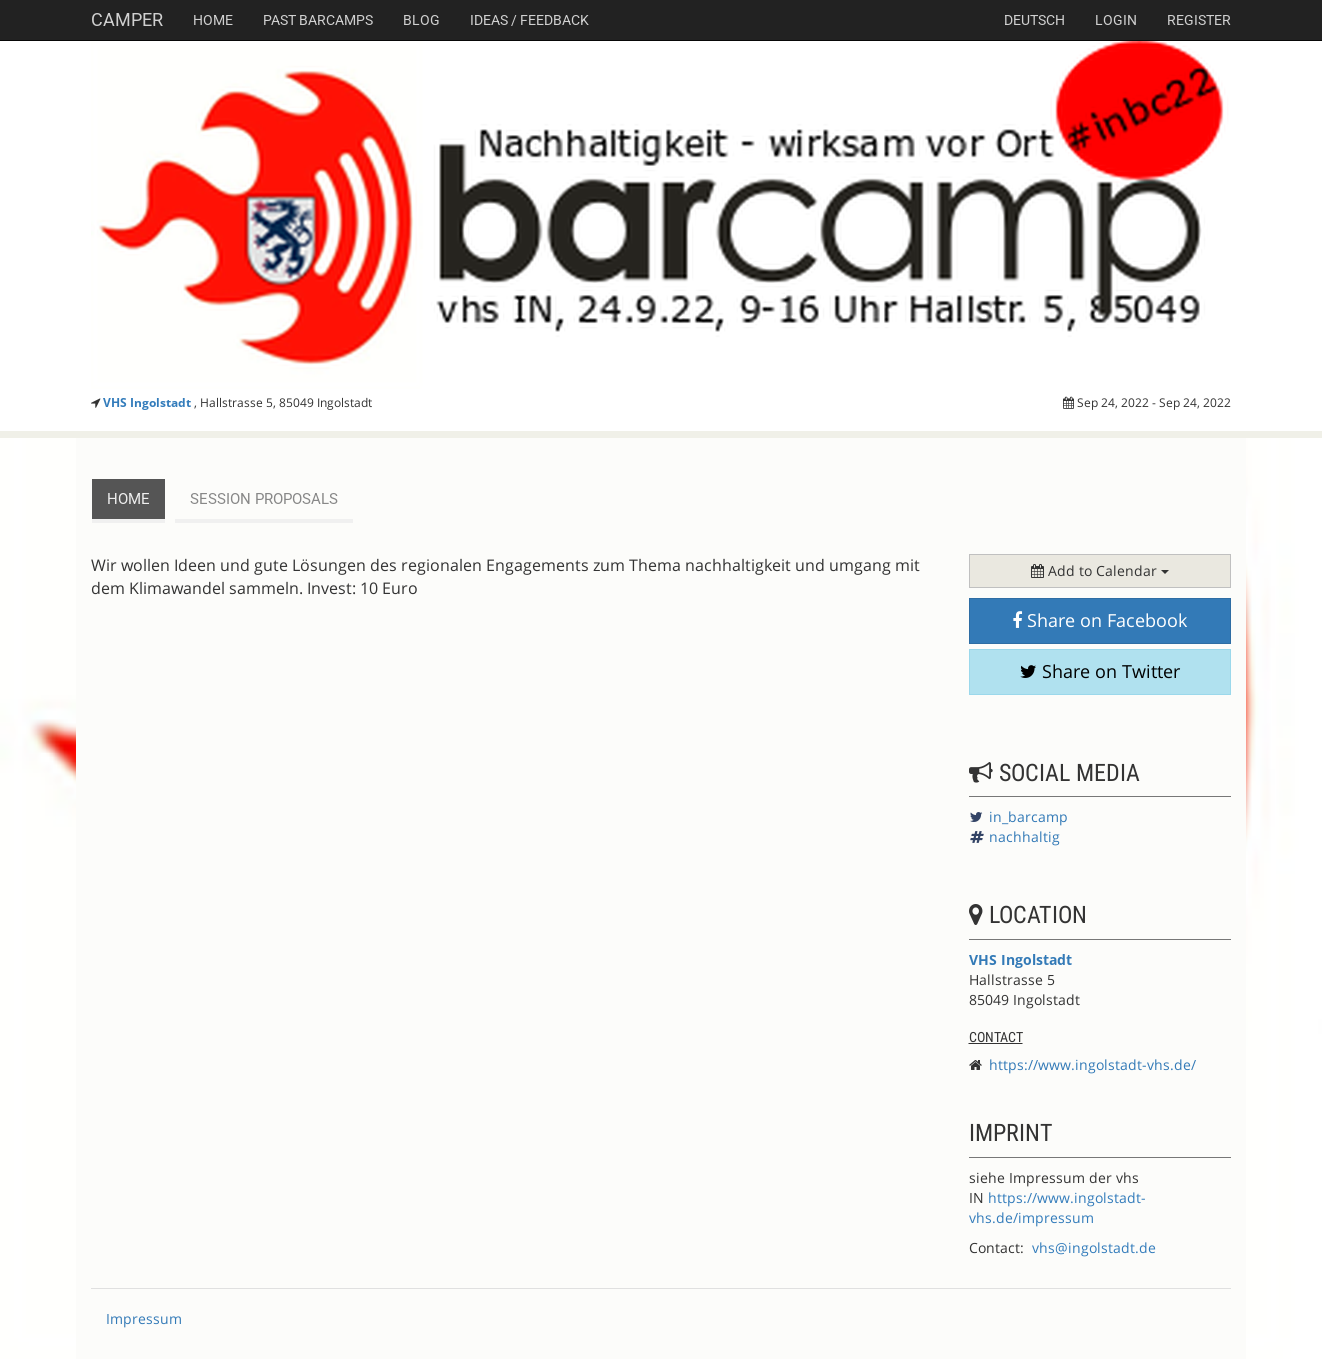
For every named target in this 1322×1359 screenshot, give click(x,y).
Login (1116, 20)
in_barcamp (1028, 816)
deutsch (1034, 20)
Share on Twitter (1100, 671)
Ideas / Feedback (529, 20)
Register (1199, 20)
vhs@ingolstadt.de (1094, 1247)
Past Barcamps (318, 20)
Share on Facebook (1099, 620)
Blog (421, 20)
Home (213, 20)
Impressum (144, 1318)
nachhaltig (1024, 836)
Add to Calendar (1100, 570)
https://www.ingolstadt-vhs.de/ (1092, 1064)
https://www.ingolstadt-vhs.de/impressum (1057, 1207)
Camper (127, 19)
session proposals (264, 499)
